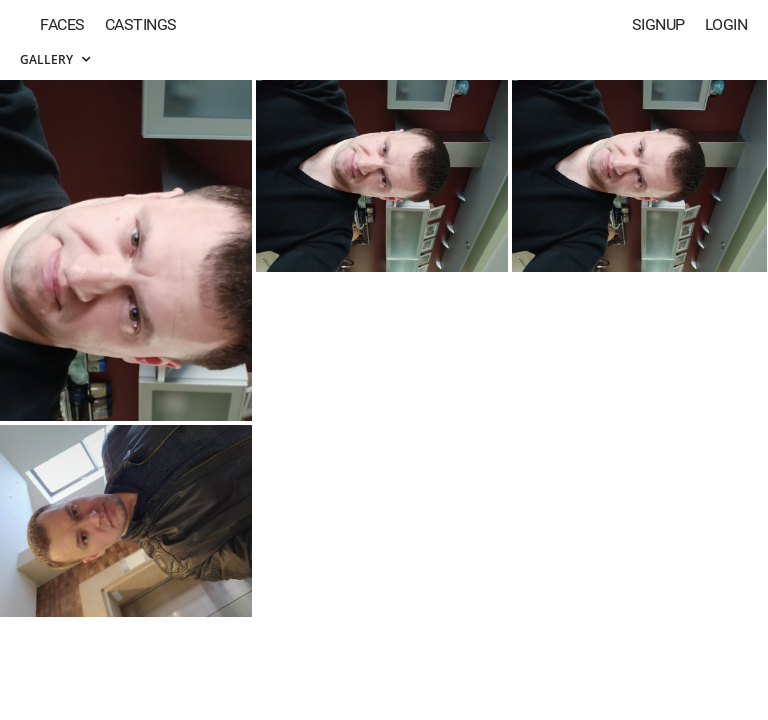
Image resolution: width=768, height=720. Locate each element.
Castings (141, 24)
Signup (658, 24)
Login (726, 24)
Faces (62, 24)
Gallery (55, 59)
